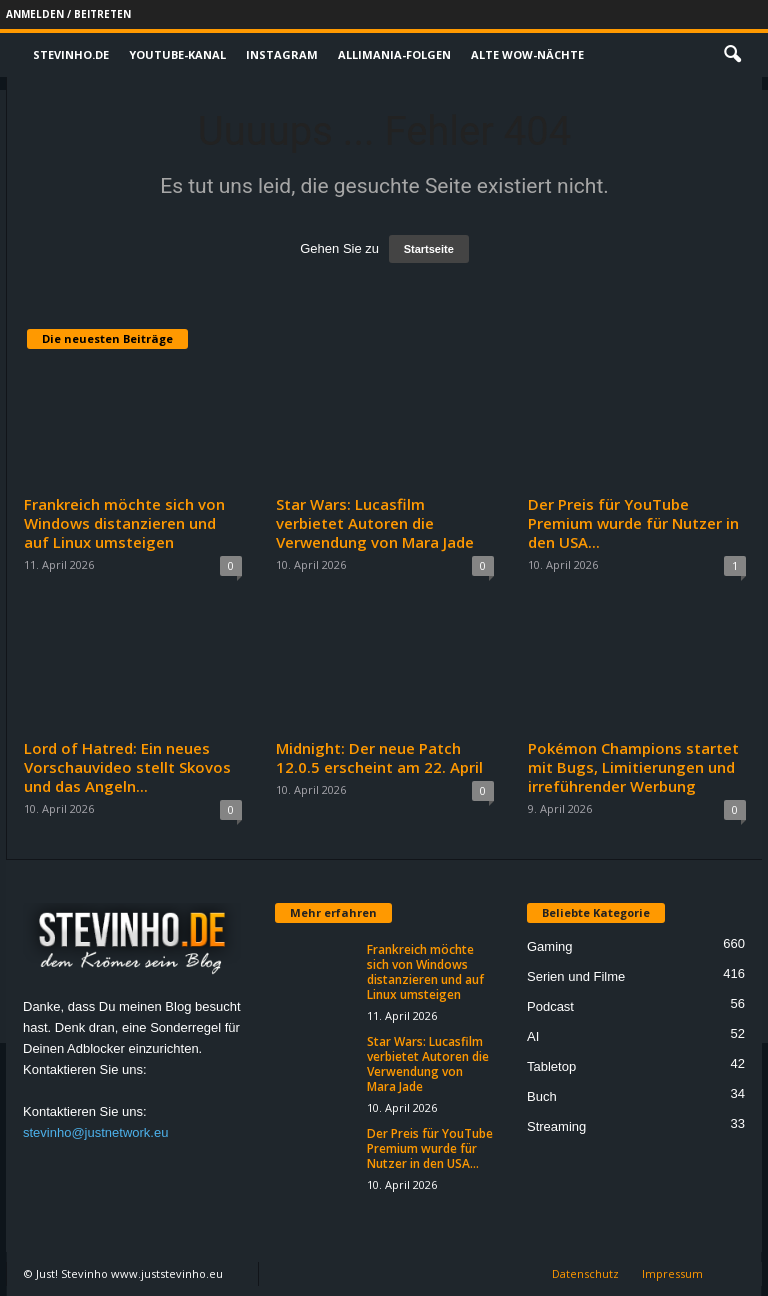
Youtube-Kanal (177, 54)
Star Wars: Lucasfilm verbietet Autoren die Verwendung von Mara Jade (375, 523)
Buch (542, 1096)
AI (533, 1036)
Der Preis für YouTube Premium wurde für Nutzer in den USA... (633, 523)
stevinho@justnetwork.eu (95, 1132)
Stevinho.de (71, 54)
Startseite (429, 249)
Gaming (550, 946)
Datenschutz (585, 1273)
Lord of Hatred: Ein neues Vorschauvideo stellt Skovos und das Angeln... (127, 767)
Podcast (550, 1006)
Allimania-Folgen (394, 54)
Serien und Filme (576, 976)
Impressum (672, 1273)
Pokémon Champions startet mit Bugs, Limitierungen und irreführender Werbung (633, 767)
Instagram (282, 54)
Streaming (556, 1126)
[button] (732, 55)
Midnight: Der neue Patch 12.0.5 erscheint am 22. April (379, 757)
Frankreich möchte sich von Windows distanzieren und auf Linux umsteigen (124, 523)
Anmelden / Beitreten (68, 14)
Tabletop (551, 1066)
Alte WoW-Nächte (527, 54)
